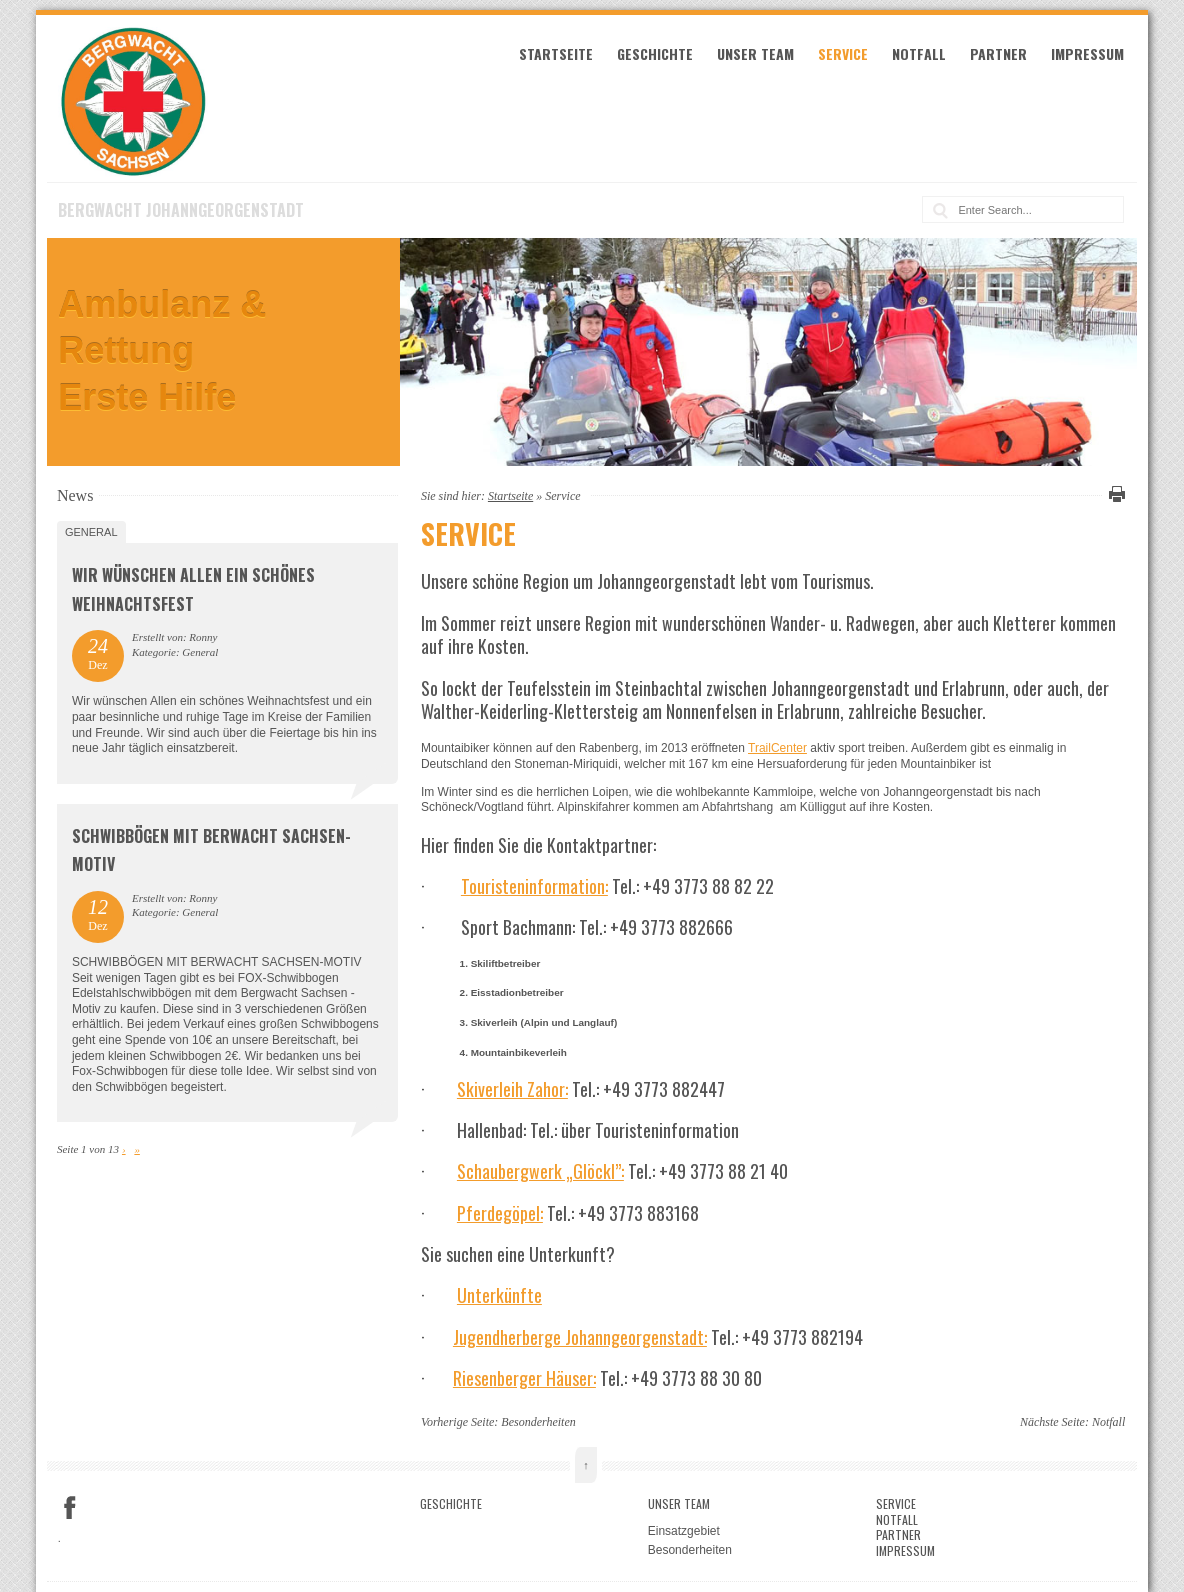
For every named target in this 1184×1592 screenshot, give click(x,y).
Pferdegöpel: (500, 1213)
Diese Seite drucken (1114, 494)
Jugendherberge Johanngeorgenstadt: (580, 1337)
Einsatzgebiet (684, 1531)
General (91, 532)
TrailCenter (777, 748)
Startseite (556, 53)
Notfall (919, 53)
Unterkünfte (499, 1295)
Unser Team (755, 53)
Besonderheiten (538, 1422)
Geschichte (655, 53)
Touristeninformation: (534, 886)
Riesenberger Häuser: (524, 1378)
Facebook (70, 1508)
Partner (998, 53)
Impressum (1087, 53)
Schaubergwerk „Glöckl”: (540, 1171)
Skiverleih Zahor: (512, 1089)
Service (843, 53)
